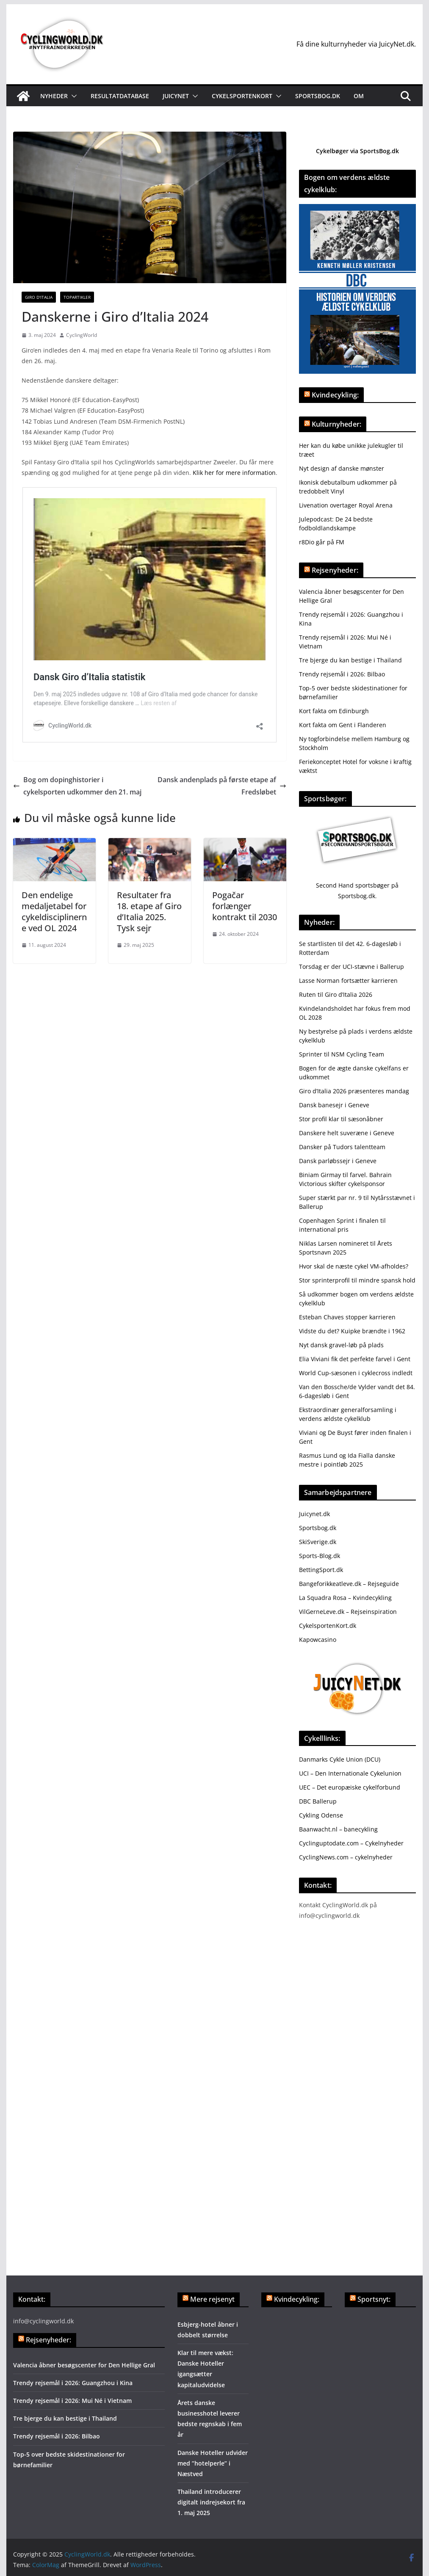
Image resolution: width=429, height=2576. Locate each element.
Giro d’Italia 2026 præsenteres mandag (354, 1091)
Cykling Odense (321, 1815)
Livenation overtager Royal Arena (346, 505)
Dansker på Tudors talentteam (342, 1147)
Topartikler (77, 297)
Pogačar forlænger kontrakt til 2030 (244, 906)
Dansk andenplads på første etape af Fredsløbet (222, 786)
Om (359, 96)
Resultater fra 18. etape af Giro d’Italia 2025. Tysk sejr (149, 911)
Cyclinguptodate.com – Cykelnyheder (351, 1843)
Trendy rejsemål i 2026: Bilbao (342, 674)
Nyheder (54, 96)
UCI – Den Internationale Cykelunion (350, 1773)
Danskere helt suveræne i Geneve (346, 1133)
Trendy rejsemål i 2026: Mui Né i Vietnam (72, 2401)
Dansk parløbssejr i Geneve (337, 1161)
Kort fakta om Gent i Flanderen (342, 725)
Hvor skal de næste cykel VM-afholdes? (353, 1266)
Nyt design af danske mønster (341, 468)
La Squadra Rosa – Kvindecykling (345, 1598)
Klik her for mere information (234, 473)
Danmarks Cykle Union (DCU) (339, 1759)
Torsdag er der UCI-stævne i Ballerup (351, 967)
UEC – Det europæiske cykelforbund (349, 1787)
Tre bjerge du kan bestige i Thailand (350, 660)
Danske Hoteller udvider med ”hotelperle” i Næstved (212, 2463)
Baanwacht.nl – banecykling (338, 1829)
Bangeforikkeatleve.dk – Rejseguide (349, 1584)
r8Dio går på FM (321, 542)
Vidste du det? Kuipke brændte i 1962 (352, 1331)
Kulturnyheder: (336, 424)
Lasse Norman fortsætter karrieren (348, 980)
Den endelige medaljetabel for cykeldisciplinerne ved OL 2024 (54, 911)
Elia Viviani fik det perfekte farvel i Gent (354, 1359)
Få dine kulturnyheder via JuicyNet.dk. (356, 44)
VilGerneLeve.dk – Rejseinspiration (348, 1612)
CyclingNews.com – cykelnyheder (346, 1857)
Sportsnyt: (373, 2299)
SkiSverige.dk (317, 1542)
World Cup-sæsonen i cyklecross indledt (355, 1373)
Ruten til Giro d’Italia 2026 (335, 994)
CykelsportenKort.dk (327, 1626)
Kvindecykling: (335, 395)
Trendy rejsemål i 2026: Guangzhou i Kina (73, 2383)
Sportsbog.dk (317, 96)
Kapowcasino (317, 1640)
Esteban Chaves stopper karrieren (347, 1317)
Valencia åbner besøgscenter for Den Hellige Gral (84, 2365)
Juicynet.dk (314, 1514)
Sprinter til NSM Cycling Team (341, 1054)
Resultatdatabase (120, 96)
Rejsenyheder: (335, 570)
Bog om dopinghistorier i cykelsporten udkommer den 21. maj (77, 786)
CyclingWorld (81, 335)
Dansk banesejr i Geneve (334, 1105)
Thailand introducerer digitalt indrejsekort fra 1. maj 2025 (211, 2502)
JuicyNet (176, 96)
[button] (72, 96)
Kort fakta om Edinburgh (334, 711)
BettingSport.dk (321, 1570)
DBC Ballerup (318, 1801)
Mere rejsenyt (212, 2299)
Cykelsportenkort (242, 96)
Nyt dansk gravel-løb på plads (341, 1345)
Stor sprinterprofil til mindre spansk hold (357, 1280)
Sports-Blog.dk (319, 1556)
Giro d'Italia (39, 297)
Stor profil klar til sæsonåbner (341, 1119)
